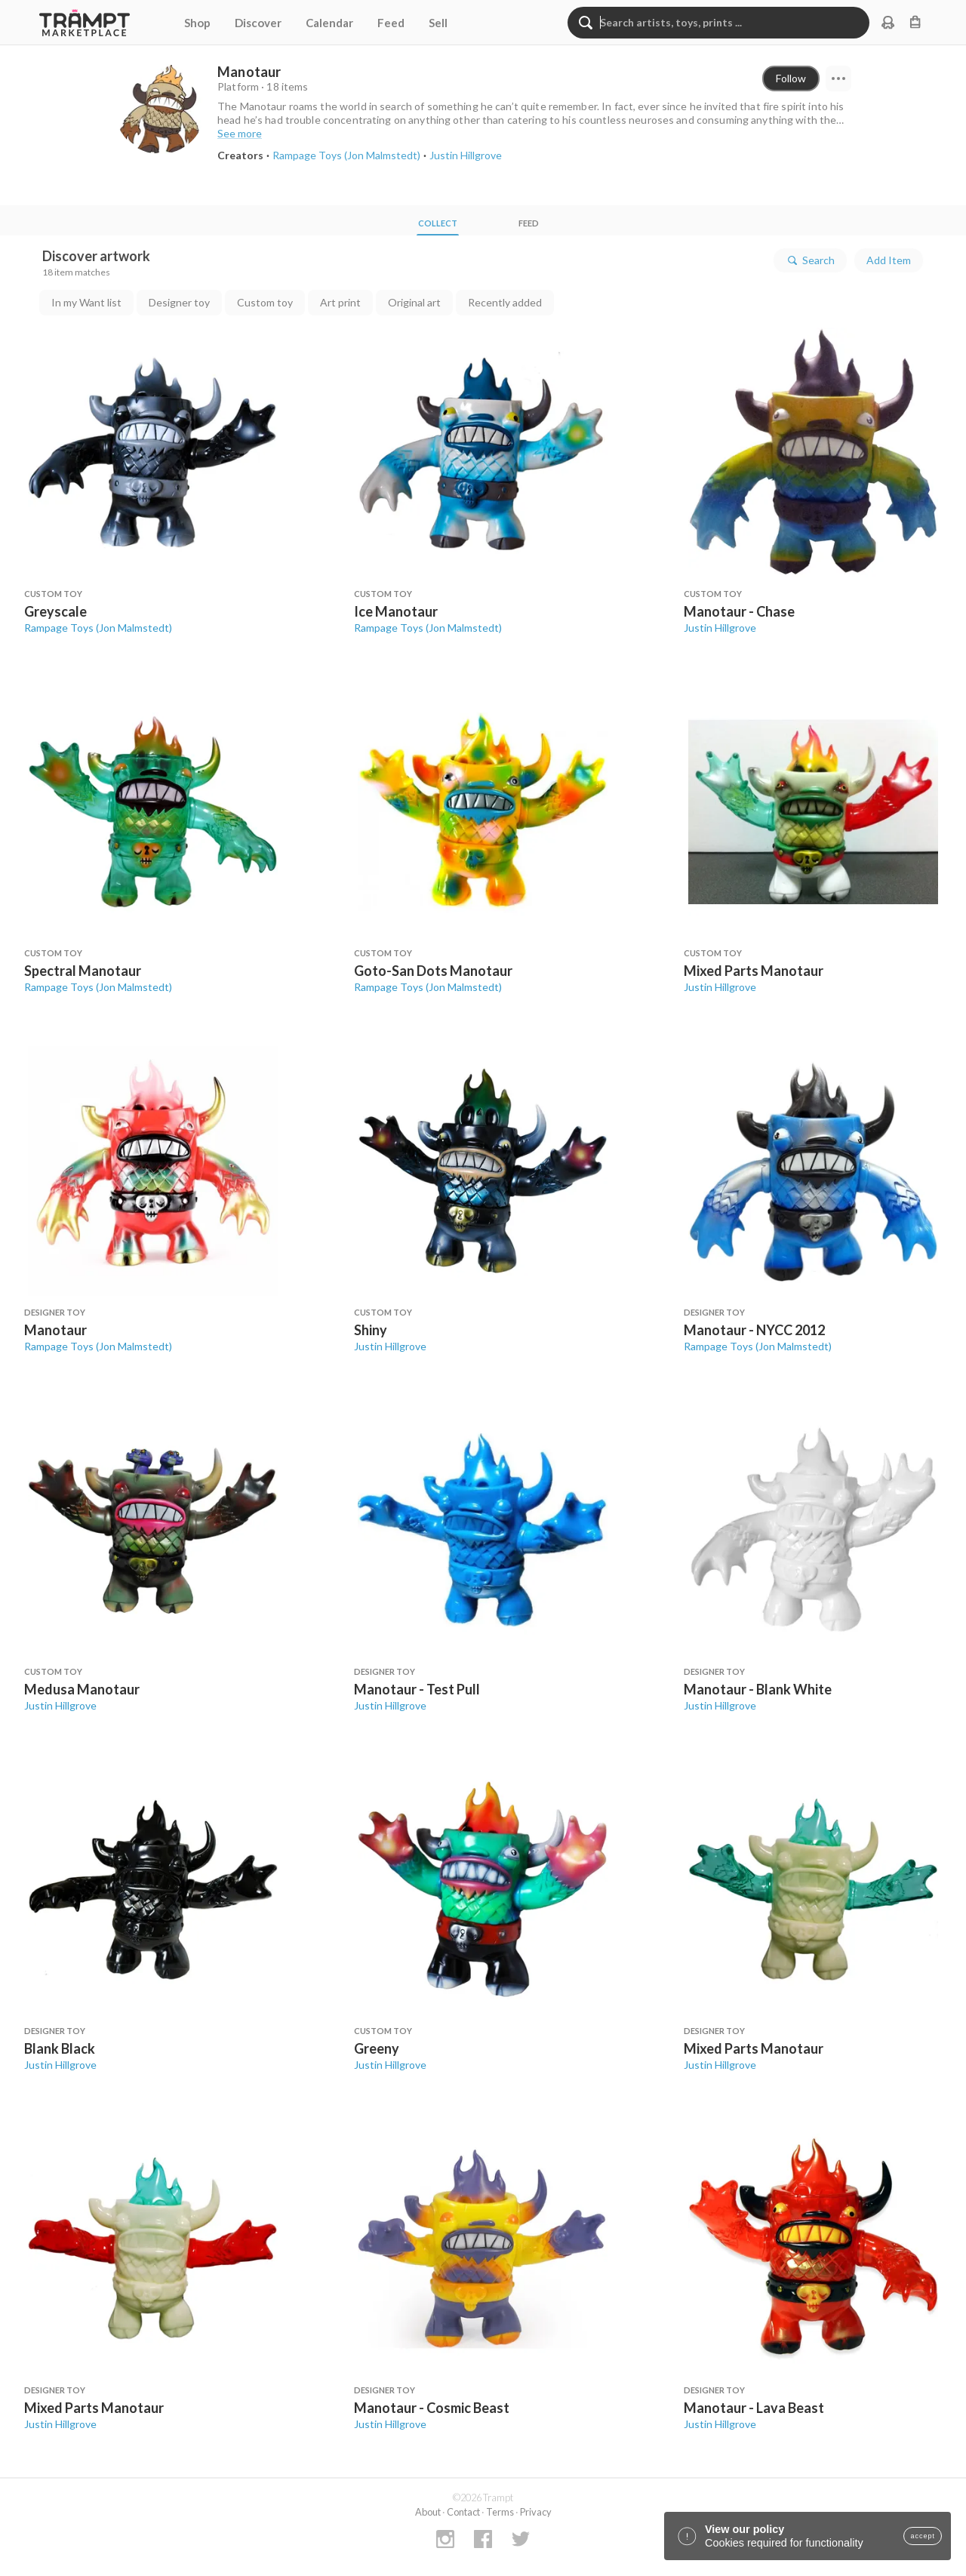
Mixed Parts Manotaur (753, 970)
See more (239, 133)
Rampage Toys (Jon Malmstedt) (98, 627)
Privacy (536, 2512)
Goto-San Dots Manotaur (433, 970)
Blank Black (59, 2048)
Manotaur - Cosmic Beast (431, 2407)
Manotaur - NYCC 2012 (754, 1330)
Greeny (376, 2048)
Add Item (888, 260)
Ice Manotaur (396, 611)
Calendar (329, 22)
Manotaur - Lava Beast (754, 2407)
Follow (791, 78)
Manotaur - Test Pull (417, 1689)
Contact (463, 2512)
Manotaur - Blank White (758, 1689)
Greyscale (55, 611)
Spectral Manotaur (82, 970)
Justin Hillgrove (720, 627)
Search (810, 260)
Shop (197, 22)
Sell (438, 22)
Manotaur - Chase (739, 611)
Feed (391, 22)
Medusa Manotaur (82, 1689)
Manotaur (55, 1330)
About (428, 2512)
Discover (258, 22)
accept (922, 2536)
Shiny (370, 1330)
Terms (500, 2512)
